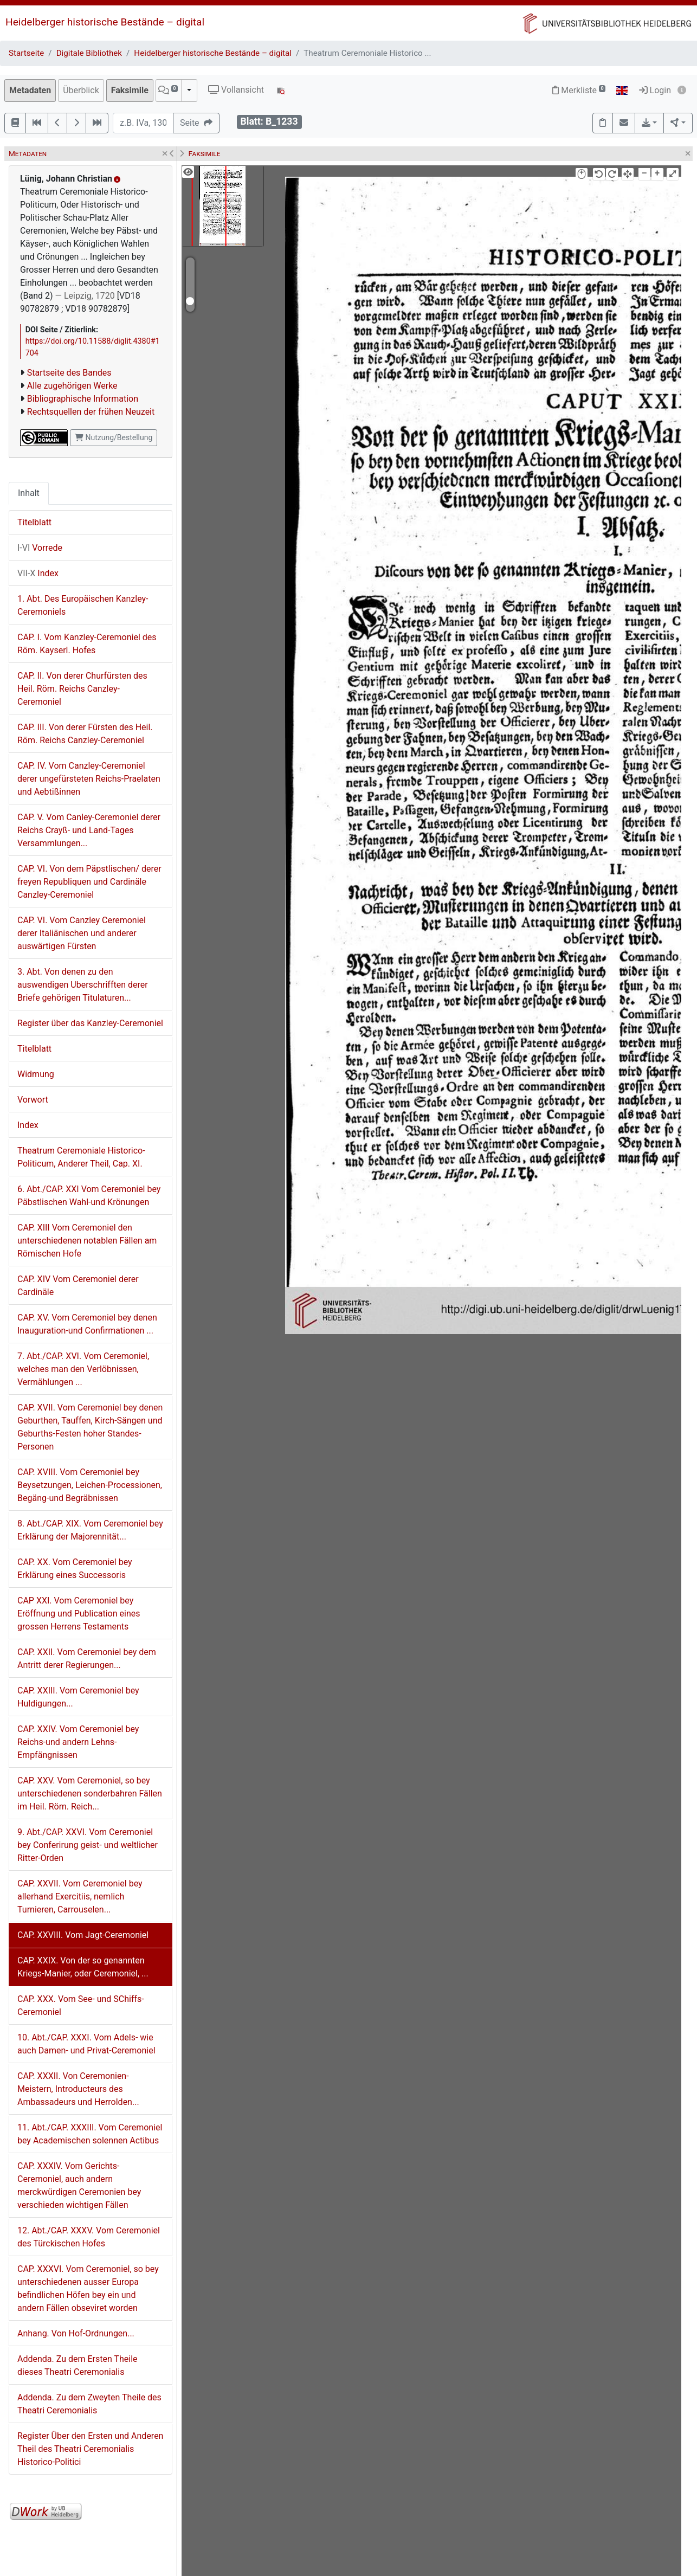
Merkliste (578, 90)
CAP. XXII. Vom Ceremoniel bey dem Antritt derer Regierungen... (86, 1658)
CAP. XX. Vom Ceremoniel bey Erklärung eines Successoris (74, 1568)
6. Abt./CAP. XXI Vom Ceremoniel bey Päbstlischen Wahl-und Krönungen (88, 1195)
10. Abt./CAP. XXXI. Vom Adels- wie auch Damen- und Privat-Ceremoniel (86, 2044)
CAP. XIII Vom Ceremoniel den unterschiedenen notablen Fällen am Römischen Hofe (87, 1240)
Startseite (26, 53)
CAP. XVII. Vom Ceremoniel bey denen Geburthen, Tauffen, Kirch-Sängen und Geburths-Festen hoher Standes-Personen (90, 1427)
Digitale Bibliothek (89, 53)
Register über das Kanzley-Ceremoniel (90, 1023)
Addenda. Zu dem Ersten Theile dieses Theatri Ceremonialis (77, 2365)
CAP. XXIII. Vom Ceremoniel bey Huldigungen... (78, 1697)
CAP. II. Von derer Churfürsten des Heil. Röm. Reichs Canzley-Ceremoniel (82, 689)
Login (655, 90)
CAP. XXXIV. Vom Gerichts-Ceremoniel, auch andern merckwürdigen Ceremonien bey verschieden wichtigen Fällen (79, 2185)
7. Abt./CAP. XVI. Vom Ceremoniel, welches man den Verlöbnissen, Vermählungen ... (83, 1369)
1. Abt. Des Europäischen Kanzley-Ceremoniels (83, 605)
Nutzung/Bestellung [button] (113, 437)
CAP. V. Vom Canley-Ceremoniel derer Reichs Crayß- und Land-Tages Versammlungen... (88, 830)
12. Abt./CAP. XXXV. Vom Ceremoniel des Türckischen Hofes (88, 2237)
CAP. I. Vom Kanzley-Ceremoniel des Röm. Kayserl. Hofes (87, 643)
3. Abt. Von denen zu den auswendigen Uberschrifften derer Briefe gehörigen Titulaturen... (82, 985)
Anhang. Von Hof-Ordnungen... (75, 2333)
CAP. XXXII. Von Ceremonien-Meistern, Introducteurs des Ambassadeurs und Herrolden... (78, 2089)
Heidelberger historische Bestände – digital (104, 22)
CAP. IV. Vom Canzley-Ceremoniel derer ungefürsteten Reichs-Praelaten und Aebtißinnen (88, 779)
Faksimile (130, 90)
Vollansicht (236, 90)
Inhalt (29, 493)
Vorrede (39, 548)
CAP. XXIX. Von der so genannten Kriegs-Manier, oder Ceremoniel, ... (83, 1967)
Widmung (35, 1074)
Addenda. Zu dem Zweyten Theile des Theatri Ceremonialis (89, 2404)
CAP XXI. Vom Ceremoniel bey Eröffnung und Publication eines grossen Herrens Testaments (78, 1613)
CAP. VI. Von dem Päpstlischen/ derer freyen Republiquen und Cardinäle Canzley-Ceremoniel (89, 882)
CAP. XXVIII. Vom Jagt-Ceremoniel (83, 1935)
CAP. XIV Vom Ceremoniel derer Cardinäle (78, 1285)
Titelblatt (34, 522)
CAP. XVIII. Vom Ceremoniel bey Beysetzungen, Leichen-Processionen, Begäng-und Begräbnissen (89, 1485)
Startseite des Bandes (69, 373)
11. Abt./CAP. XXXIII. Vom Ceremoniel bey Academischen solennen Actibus (89, 2134)
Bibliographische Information (82, 399)
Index (38, 573)
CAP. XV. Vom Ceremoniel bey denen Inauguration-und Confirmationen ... (87, 1324)
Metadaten (30, 90)
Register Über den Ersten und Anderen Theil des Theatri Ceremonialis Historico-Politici (90, 2449)
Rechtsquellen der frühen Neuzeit (90, 412)
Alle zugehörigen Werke (72, 386)
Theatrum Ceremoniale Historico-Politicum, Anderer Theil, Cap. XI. (81, 1157)
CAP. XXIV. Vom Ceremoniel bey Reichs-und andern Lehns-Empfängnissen (78, 1742)
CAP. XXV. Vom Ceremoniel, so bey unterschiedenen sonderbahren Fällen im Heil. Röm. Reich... (89, 1793)
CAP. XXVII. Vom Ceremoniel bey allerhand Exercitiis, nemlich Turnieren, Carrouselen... (80, 1896)
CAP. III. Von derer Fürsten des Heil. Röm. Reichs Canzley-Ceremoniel (85, 733)
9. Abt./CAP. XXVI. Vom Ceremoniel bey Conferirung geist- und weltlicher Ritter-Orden (87, 1845)
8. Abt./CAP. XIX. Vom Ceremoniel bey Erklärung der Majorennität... (90, 1530)
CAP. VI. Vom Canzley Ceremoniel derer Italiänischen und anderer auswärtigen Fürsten (81, 933)
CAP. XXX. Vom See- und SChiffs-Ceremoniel (80, 2005)
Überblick (81, 90)
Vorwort (32, 1099)
